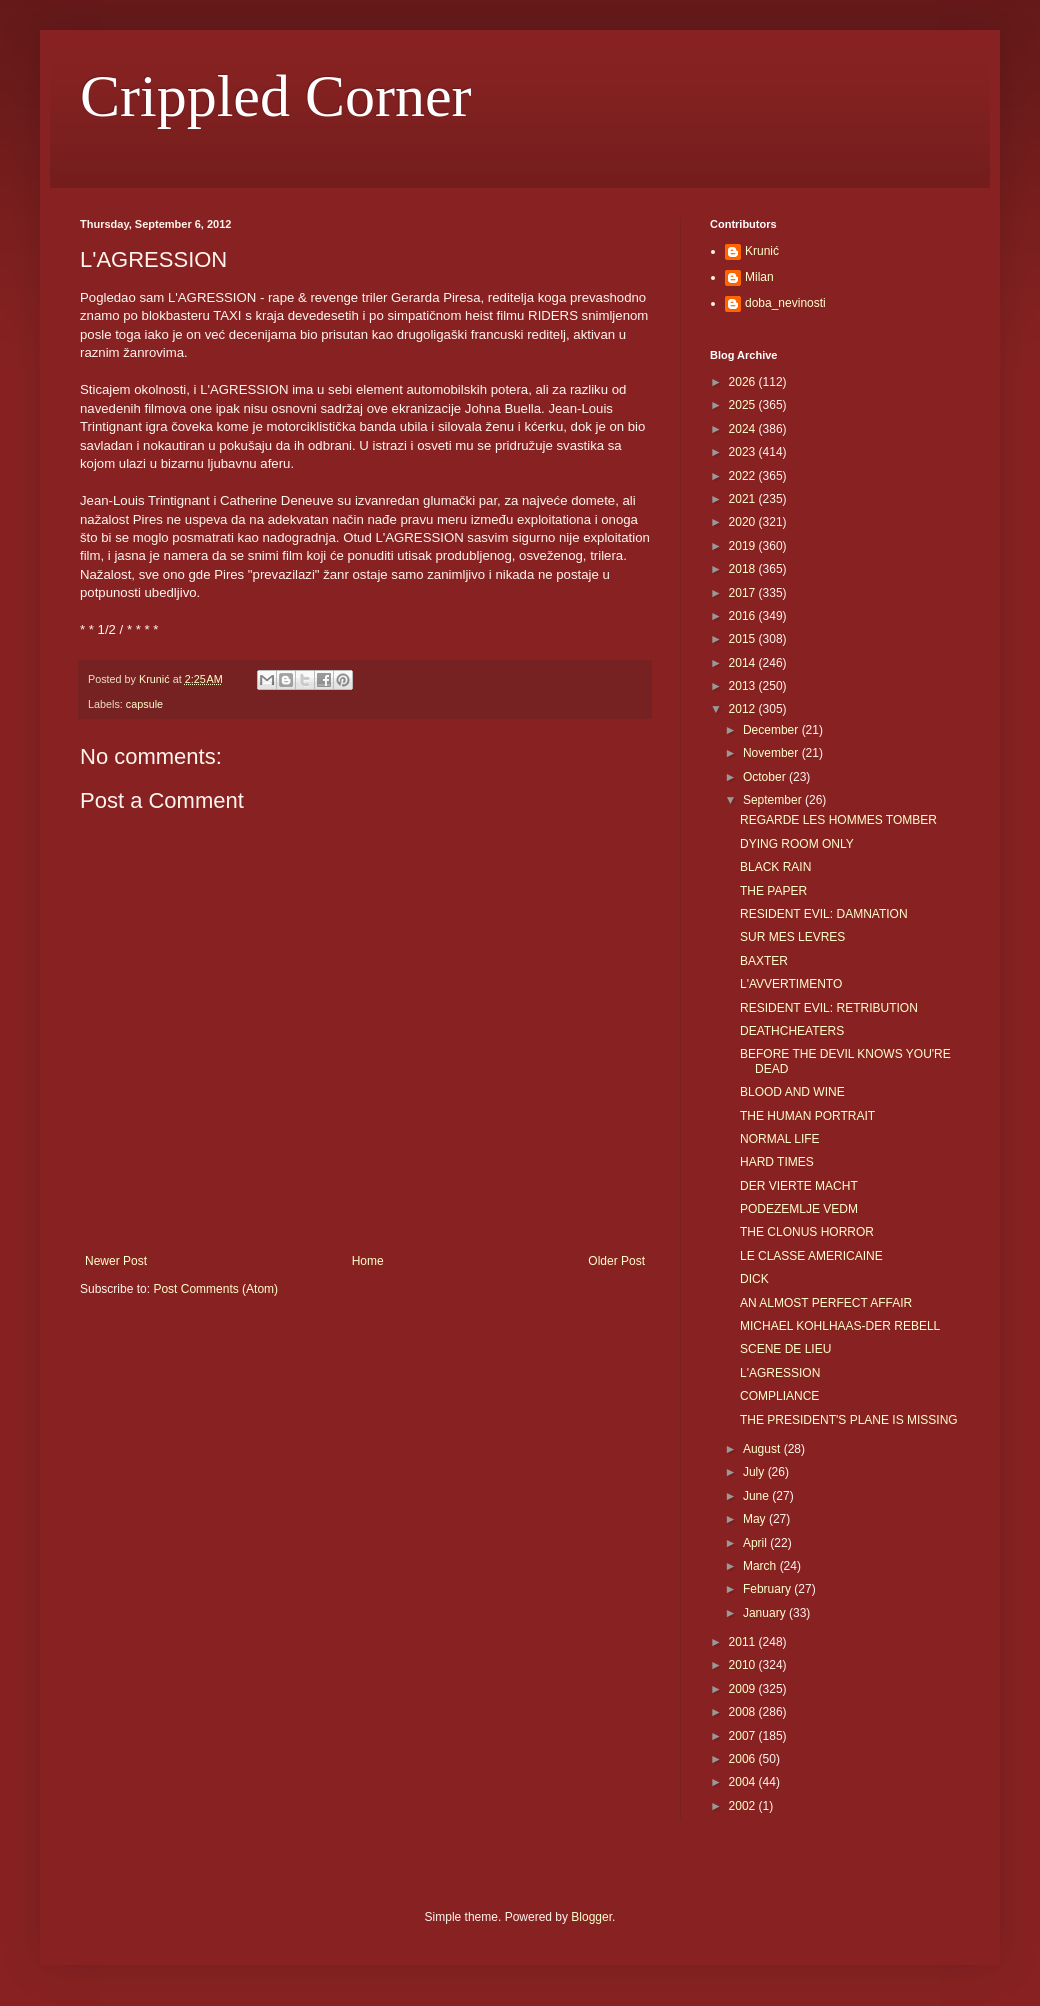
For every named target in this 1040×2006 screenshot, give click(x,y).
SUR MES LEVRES (792, 937)
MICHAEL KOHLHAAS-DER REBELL (840, 1326)
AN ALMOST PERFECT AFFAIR (826, 1303)
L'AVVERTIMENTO (791, 984)
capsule (144, 704)
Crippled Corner (276, 96)
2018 (744, 569)
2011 (744, 1642)
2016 (744, 616)
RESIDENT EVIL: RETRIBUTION (829, 1008)
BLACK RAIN (775, 867)
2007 (744, 1736)
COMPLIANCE (779, 1396)
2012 (744, 709)
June (757, 1496)
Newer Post (116, 1261)
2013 (744, 686)
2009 (744, 1689)
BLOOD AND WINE (792, 1092)
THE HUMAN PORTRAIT (807, 1116)
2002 (744, 1806)
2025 (744, 405)
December (772, 730)
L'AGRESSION (780, 1373)
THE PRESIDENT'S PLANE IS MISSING (849, 1420)
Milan (759, 277)
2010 (744, 1665)
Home (368, 1261)
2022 (744, 476)
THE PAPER (773, 891)
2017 (744, 593)
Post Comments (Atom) (215, 1289)
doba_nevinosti (785, 303)
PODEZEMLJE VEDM (799, 1209)
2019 (744, 546)
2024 (744, 429)
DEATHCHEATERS (792, 1031)
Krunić (762, 251)
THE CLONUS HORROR (807, 1232)
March (761, 1566)
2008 (744, 1712)
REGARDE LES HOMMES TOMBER (838, 820)
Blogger (591, 1917)
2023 (744, 452)
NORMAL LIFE (780, 1139)
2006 (744, 1759)
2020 (744, 522)
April (756, 1543)
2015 (744, 639)
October (766, 777)
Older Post (616, 1261)
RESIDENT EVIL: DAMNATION (824, 914)
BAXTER (764, 961)
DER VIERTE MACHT (799, 1186)
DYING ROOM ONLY (797, 844)
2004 (744, 1782)
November (772, 753)
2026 (744, 382)
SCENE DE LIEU (785, 1349)
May (756, 1519)
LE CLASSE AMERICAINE (811, 1256)
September (774, 800)
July (755, 1472)
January (766, 1613)
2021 (744, 499)
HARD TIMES (777, 1162)
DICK (754, 1279)
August (763, 1449)
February (768, 1589)
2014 (744, 663)
